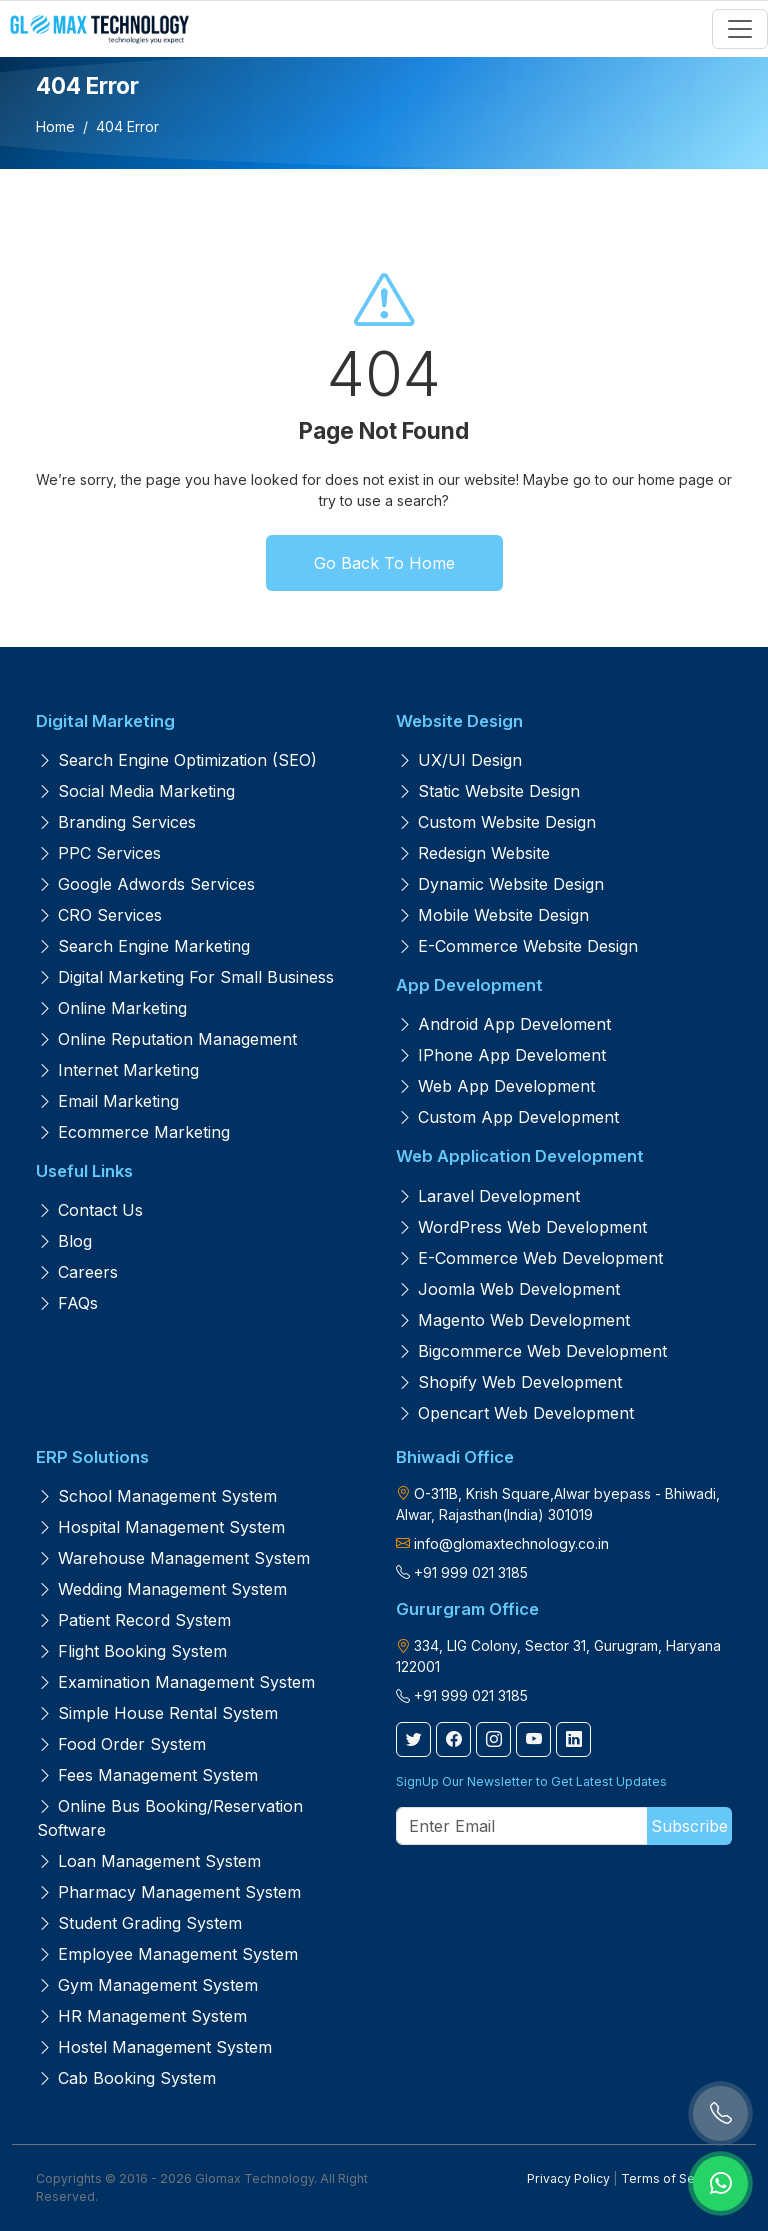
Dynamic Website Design (500, 884)
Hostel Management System (154, 2047)
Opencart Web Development (515, 1413)
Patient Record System (134, 1620)
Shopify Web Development (509, 1382)
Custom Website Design (496, 822)
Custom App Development (508, 1117)
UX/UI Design (459, 760)
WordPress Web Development (522, 1227)
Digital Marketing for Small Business (185, 977)
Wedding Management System (162, 1589)
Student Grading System (139, 1923)
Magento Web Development (513, 1320)
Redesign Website (473, 853)
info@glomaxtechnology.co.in (511, 1543)
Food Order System (121, 1744)
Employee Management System (167, 1954)
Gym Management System (147, 1985)
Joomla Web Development (508, 1289)
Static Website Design (488, 791)
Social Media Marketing (136, 791)
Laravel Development (488, 1196)
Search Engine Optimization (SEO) (177, 760)
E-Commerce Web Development (530, 1258)
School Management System (157, 1496)
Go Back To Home (384, 563)
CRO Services (99, 915)
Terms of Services (676, 2178)
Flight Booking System (132, 1651)
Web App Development (496, 1086)
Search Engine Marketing (143, 946)
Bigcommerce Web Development (532, 1351)
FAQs (67, 1303)
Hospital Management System (161, 1527)
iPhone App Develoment (501, 1055)
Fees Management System (147, 1775)
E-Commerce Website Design (517, 946)
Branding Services (116, 822)
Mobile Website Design (493, 915)
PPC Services (99, 853)
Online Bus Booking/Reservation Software (170, 1818)
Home (55, 126)
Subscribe (689, 1826)
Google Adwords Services (146, 884)
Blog (64, 1241)
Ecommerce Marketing (133, 1132)
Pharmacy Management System (169, 1892)
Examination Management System (176, 1682)
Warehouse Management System (173, 1558)
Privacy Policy (568, 2178)
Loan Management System (149, 1861)
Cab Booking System (126, 2078)
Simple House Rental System (157, 1713)
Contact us (90, 1210)
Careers (77, 1272)
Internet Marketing (118, 1070)
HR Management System (142, 2016)
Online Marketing (112, 1008)
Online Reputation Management (167, 1039)
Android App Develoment (504, 1024)
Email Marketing (108, 1101)
